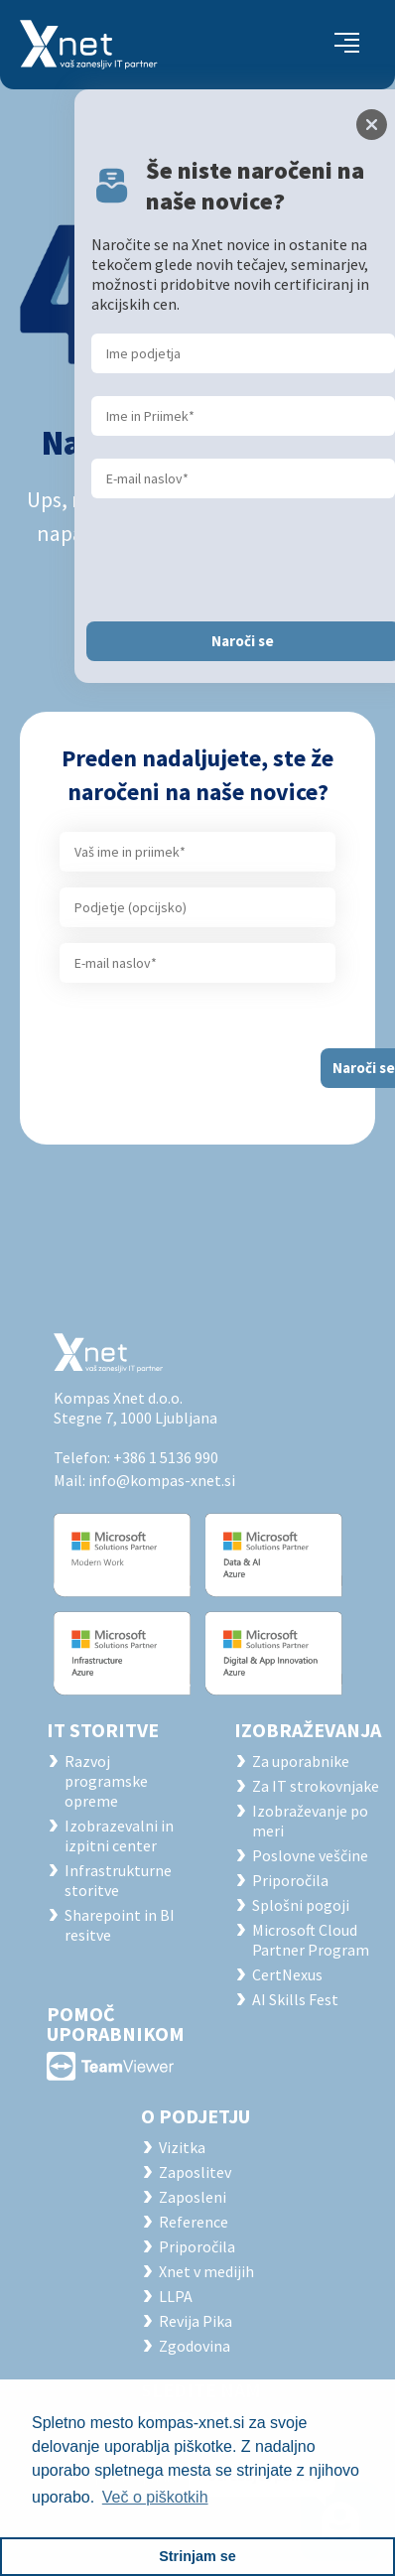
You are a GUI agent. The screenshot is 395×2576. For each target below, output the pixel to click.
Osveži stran (197, 592)
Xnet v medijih (206, 2271)
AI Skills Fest (295, 1999)
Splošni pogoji (300, 1905)
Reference (193, 2222)
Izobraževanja (307, 1729)
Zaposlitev (195, 2172)
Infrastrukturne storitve (118, 1880)
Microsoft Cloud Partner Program (310, 1940)
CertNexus (287, 1974)
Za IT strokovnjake (315, 1786)
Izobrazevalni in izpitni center (119, 1835)
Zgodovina (194, 2346)
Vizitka (182, 2147)
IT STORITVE (103, 1729)
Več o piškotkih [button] (155, 2497)
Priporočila (290, 1880)
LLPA (176, 2296)
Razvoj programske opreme (106, 1781)
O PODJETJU (195, 2115)
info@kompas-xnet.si (161, 1480)
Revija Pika (195, 2321)
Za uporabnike (300, 1761)
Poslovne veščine (310, 1855)
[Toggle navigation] (347, 45)
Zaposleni (192, 2197)
